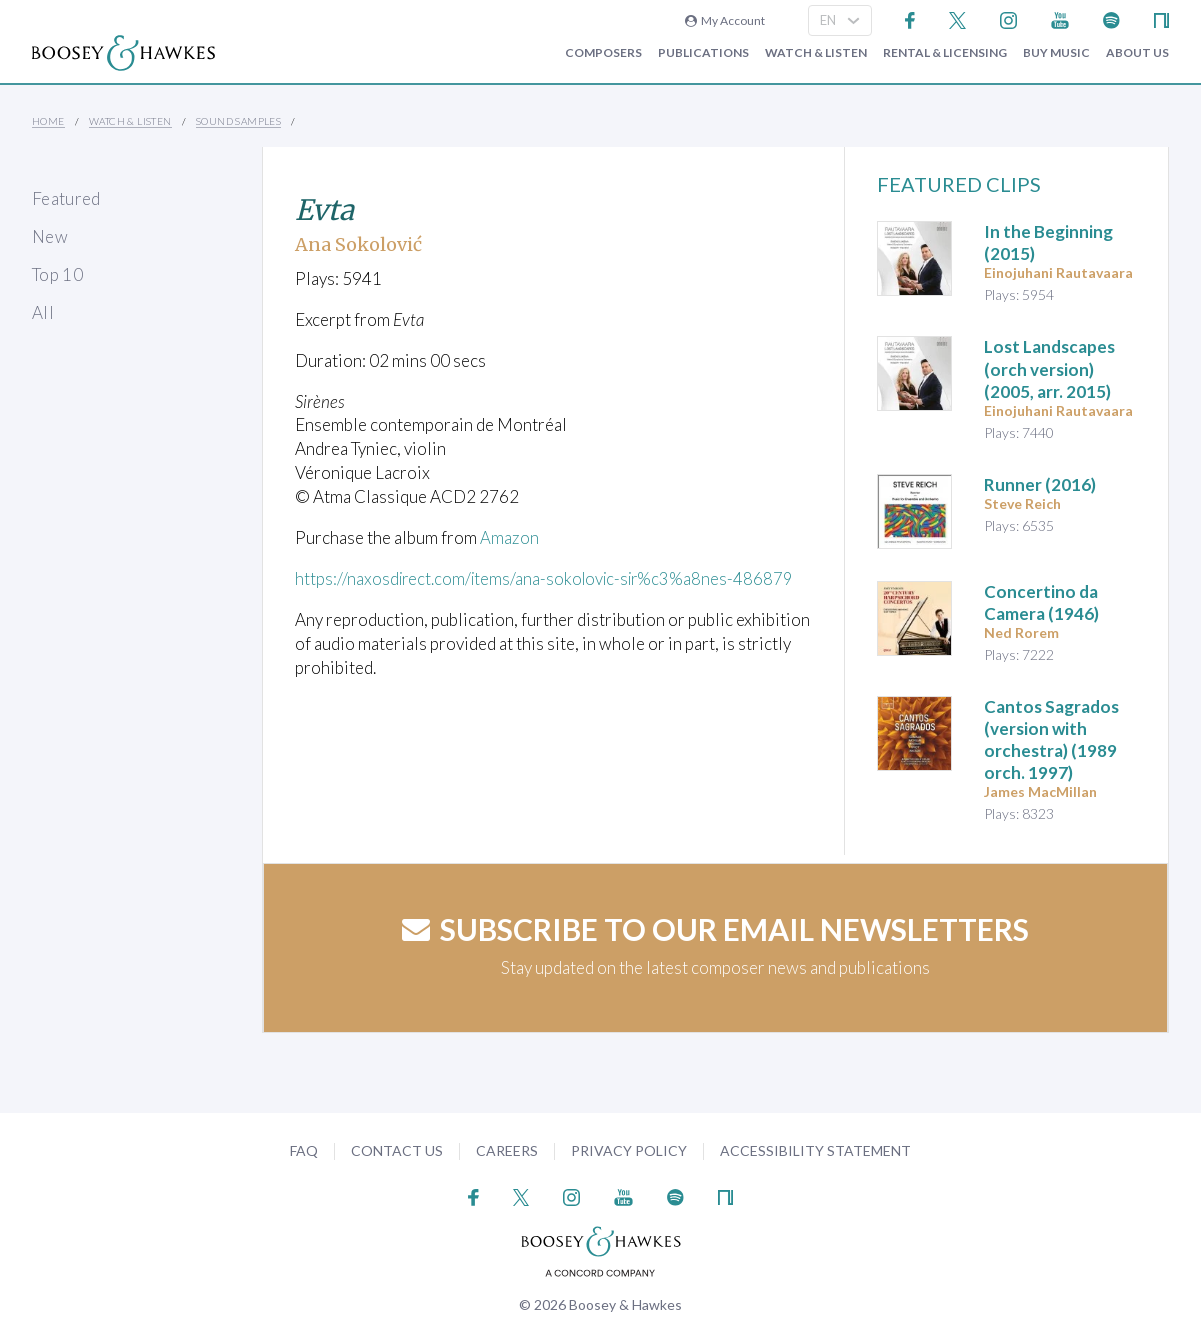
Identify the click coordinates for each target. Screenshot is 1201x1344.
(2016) (1040, 484)
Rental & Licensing (945, 53)
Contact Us (397, 1150)
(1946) (1041, 602)
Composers (603, 53)
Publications (703, 53)
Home (48, 121)
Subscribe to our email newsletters (715, 929)
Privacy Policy (629, 1150)
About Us (1137, 53)
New (50, 236)
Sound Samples (238, 121)
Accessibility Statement (815, 1150)
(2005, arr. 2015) (1049, 368)
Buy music (1056, 53)
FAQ (304, 1150)
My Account (725, 20)
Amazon (509, 537)
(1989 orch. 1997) (1051, 739)
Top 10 (57, 274)
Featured (66, 198)
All (43, 312)
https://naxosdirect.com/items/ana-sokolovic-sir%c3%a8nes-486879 (549, 577)
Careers (507, 1150)
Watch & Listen (816, 53)
